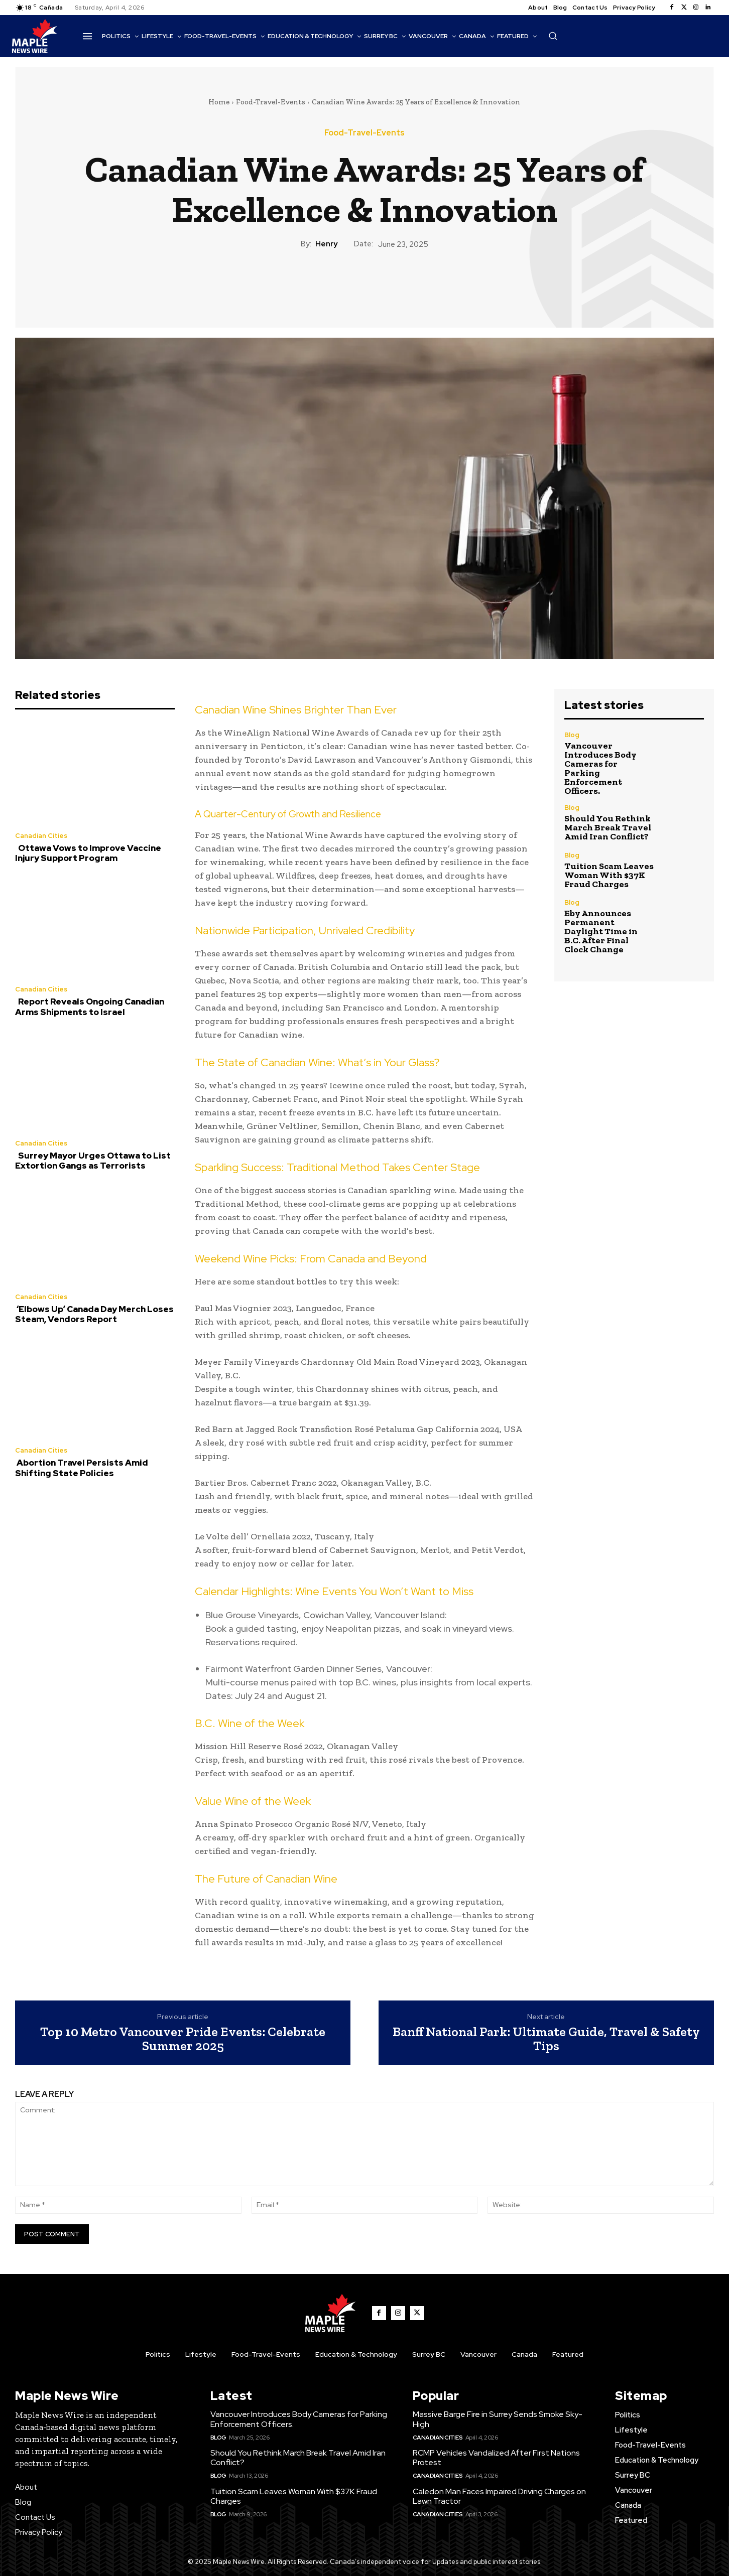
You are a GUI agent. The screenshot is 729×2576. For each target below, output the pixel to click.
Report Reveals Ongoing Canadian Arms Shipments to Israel (89, 1006)
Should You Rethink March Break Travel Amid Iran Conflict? (607, 827)
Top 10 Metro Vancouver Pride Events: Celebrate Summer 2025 (182, 2039)
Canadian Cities (41, 835)
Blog (571, 735)
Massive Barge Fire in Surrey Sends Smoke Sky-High (497, 2419)
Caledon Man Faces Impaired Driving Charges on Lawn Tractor (499, 2496)
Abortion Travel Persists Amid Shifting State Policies (81, 1467)
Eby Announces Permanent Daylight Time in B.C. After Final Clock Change (601, 931)
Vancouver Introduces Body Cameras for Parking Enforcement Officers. (600, 768)
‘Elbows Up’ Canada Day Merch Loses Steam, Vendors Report (94, 1314)
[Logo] (34, 36)
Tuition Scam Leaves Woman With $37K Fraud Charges (609, 875)
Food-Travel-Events (270, 101)
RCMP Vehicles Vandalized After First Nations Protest (496, 2458)
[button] (552, 35)
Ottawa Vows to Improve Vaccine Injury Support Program (88, 853)
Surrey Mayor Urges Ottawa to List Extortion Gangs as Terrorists (93, 1160)
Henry (326, 243)
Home (218, 101)
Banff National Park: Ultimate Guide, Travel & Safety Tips (546, 2039)
